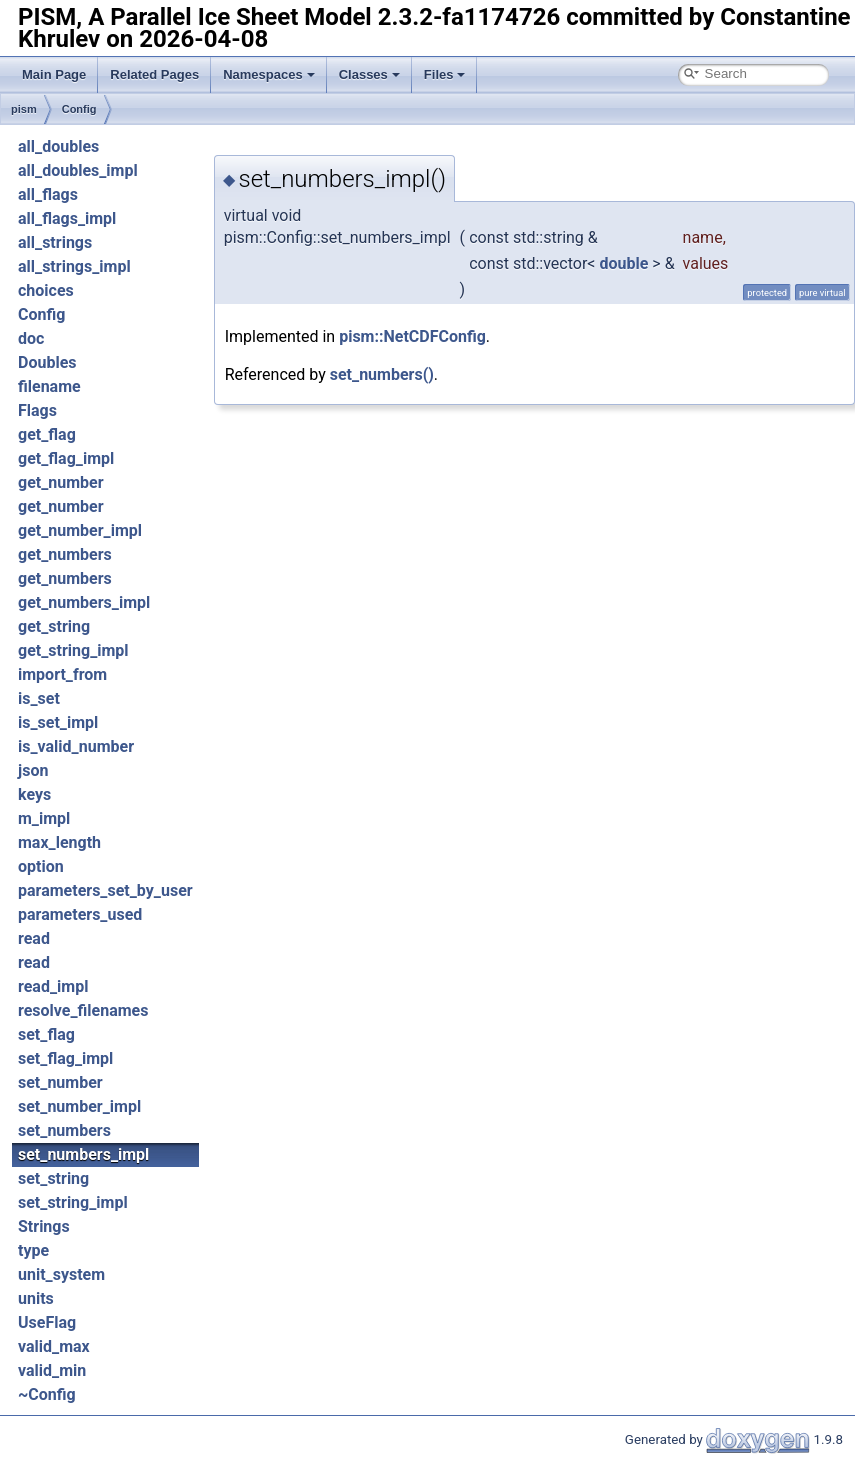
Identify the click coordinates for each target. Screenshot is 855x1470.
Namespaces (269, 74)
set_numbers (64, 1130)
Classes (369, 74)
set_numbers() (382, 374)
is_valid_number (76, 746)
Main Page (54, 74)
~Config (47, 1394)
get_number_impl (80, 530)
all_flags (48, 194)
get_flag (47, 434)
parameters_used (80, 914)
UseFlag (47, 1322)
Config (79, 109)
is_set (39, 698)
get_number (61, 482)
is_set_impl (58, 722)
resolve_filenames (83, 1010)
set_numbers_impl (83, 1154)
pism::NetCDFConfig (412, 336)
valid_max (54, 1346)
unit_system (61, 1274)
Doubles (47, 362)
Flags (37, 410)
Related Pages (154, 74)
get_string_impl (73, 650)
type (33, 1250)
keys (34, 794)
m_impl (44, 818)
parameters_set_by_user (105, 890)
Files (445, 74)
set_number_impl (79, 1106)
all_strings (55, 242)
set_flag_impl (65, 1058)
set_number (60, 1082)
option (41, 866)
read (34, 938)
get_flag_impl (66, 458)
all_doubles (58, 146)
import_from (62, 674)
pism (24, 109)
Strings (44, 1226)
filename (49, 386)
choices (46, 290)
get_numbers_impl (84, 602)
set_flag (46, 1034)
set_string (53, 1178)
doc (31, 338)
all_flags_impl (67, 218)
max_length (59, 842)
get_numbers (65, 554)
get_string (54, 626)
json (33, 770)
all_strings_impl (74, 266)
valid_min (52, 1370)
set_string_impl (73, 1202)
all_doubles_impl (78, 170)
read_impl (53, 986)
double (623, 263)
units (36, 1298)
